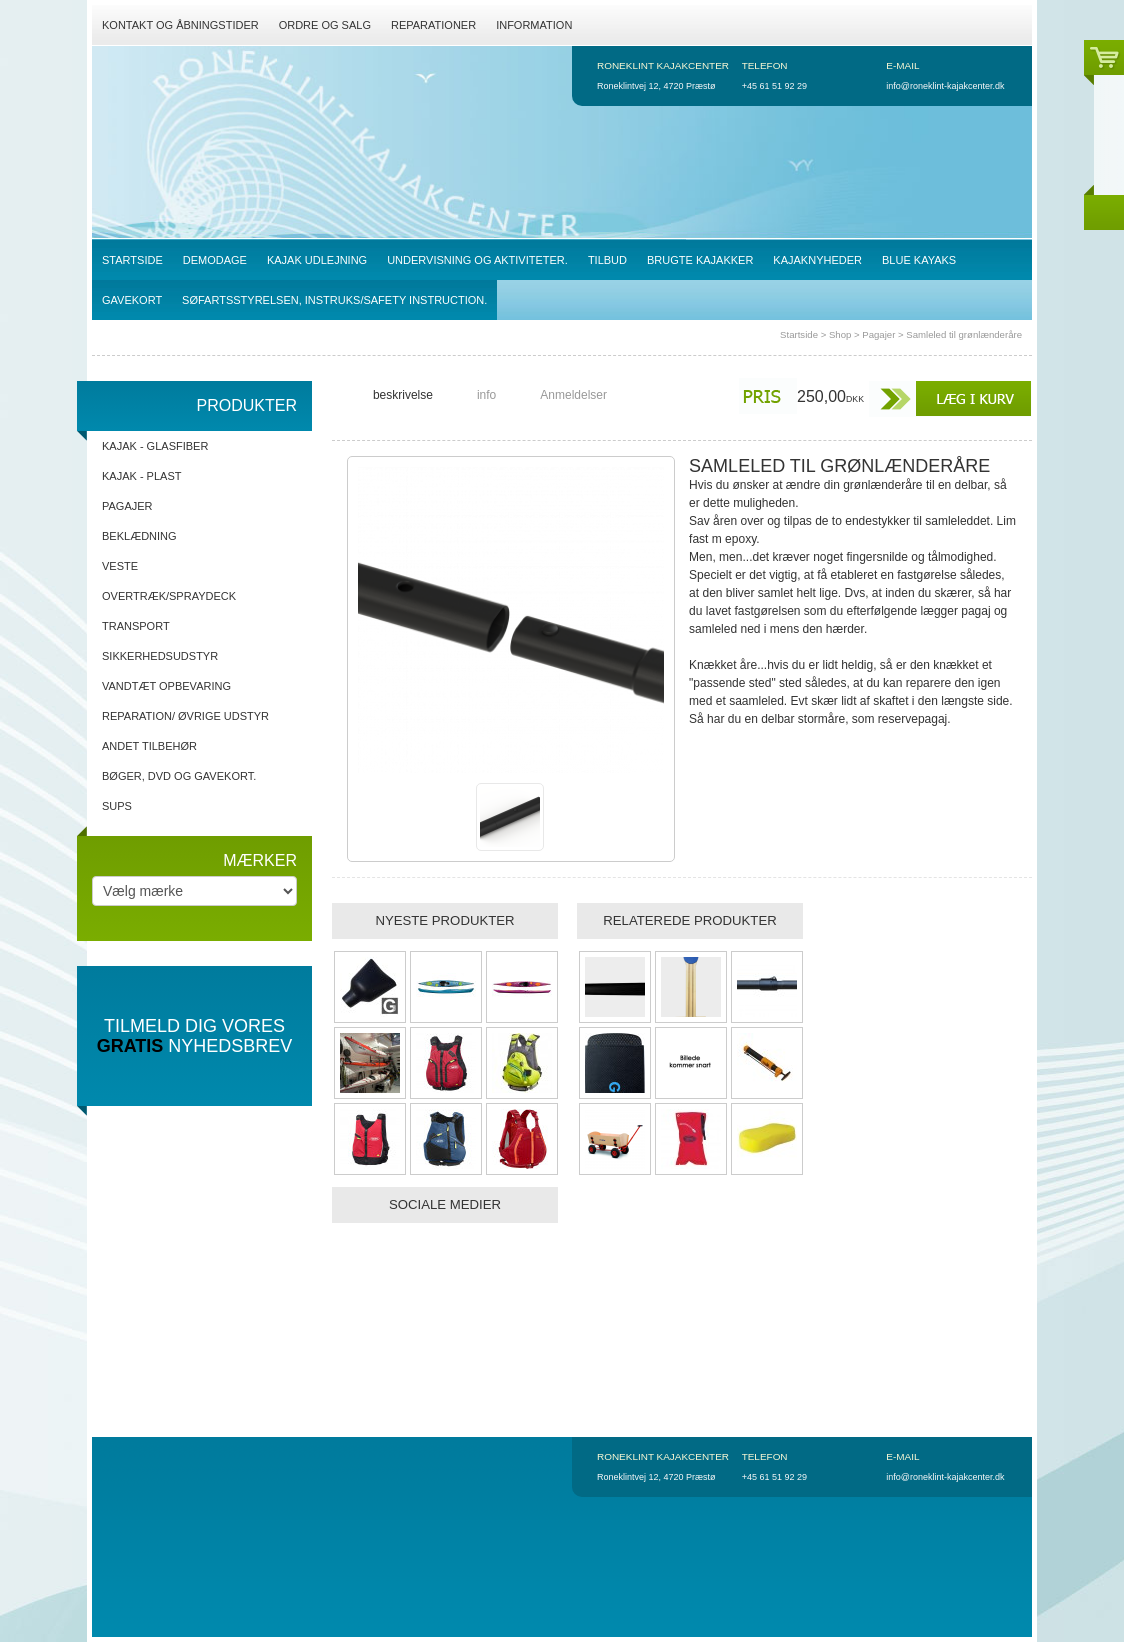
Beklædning (139, 536)
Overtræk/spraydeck (169, 596)
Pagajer (878, 334)
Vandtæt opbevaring (166, 686)
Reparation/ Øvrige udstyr (185, 716)
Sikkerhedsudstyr (160, 656)
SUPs (117, 806)
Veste (120, 566)
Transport (136, 626)
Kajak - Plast (141, 476)
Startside (799, 334)
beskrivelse (403, 395)
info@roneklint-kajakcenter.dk (945, 86)
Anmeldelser (573, 395)
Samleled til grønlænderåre (964, 334)
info (486, 395)
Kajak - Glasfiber (155, 446)
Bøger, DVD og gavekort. (179, 776)
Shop (840, 334)
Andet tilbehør (149, 746)
